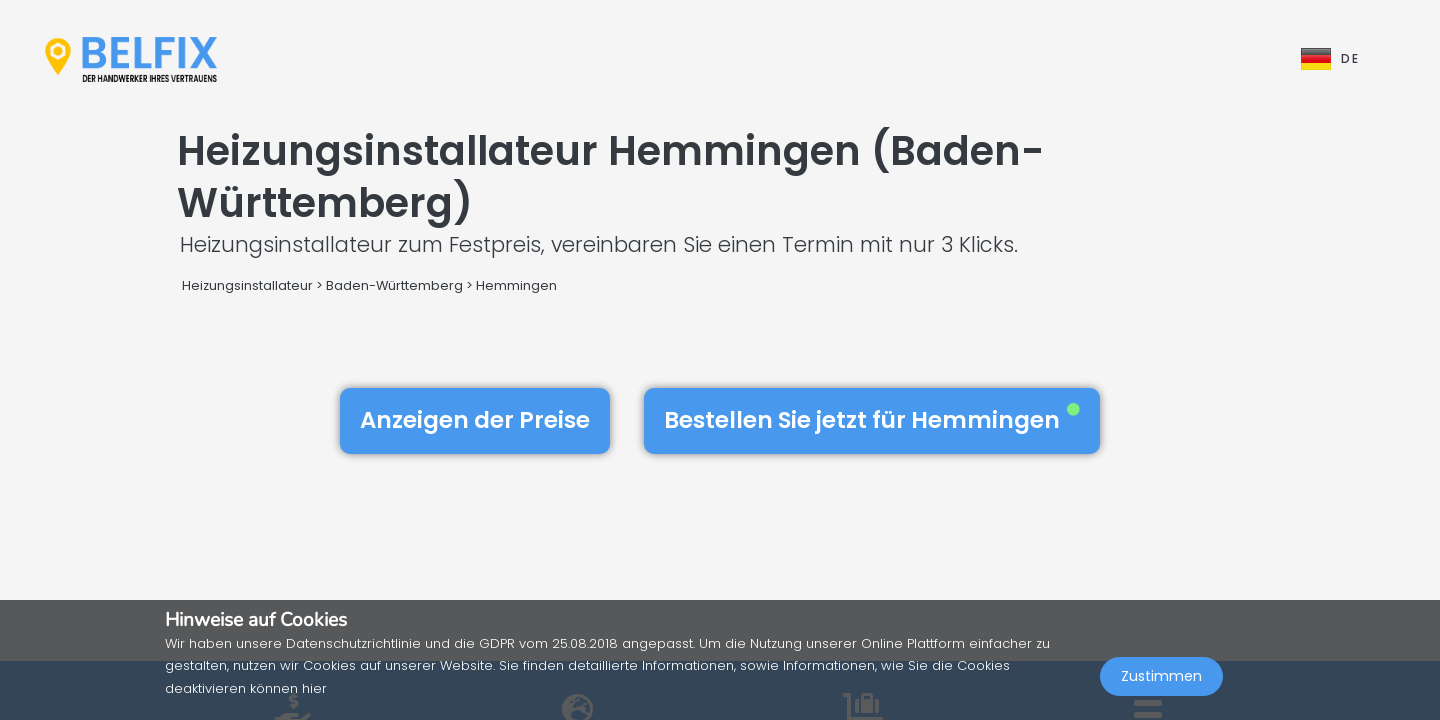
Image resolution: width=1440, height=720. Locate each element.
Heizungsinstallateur (247, 285)
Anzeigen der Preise (475, 420)
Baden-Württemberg (394, 285)
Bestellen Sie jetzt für (872, 420)
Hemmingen (516, 285)
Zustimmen (1161, 676)
